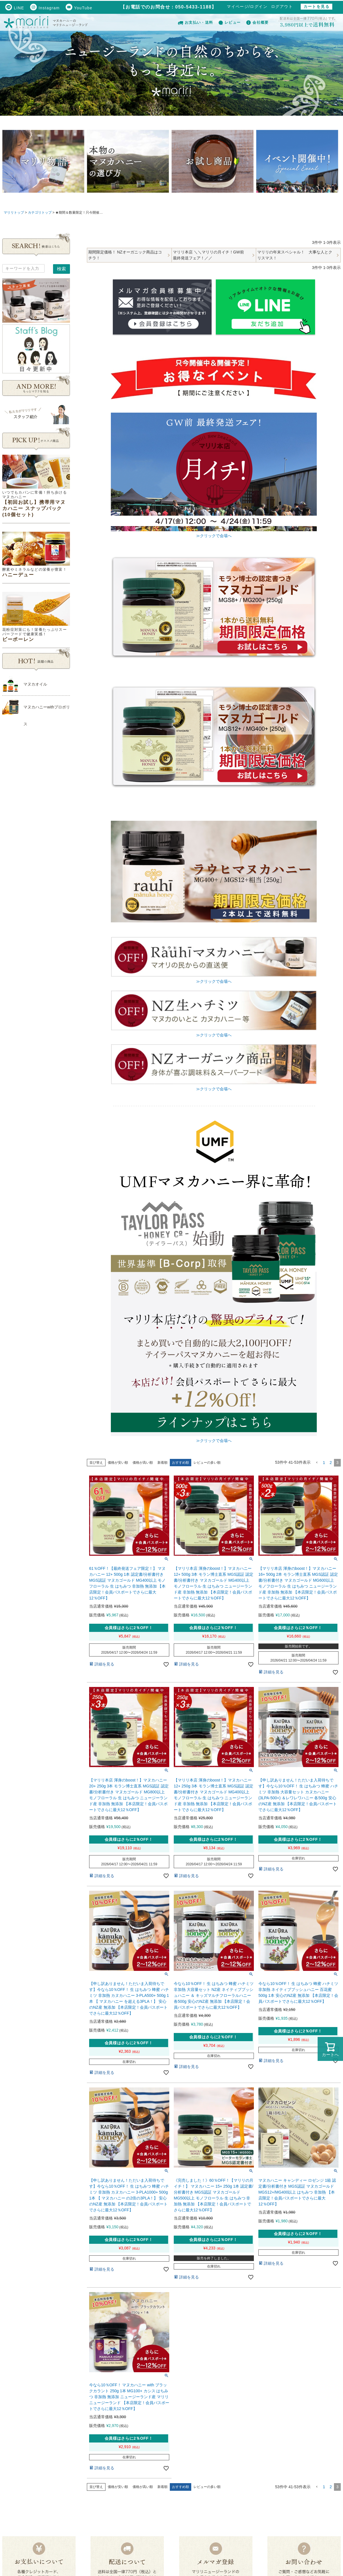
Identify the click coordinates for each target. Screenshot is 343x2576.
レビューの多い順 (207, 1463)
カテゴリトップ (40, 213)
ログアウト (282, 6)
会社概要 (257, 22)
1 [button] (324, 1462)
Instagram (45, 8)
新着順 (162, 1463)
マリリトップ (14, 213)
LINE (14, 8)
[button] (317, 1463)
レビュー (230, 22)
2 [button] (330, 1462)
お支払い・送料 (195, 22)
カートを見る (316, 6)
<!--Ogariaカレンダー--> (36, 828)
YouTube (79, 8)
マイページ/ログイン (247, 6)
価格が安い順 (118, 1463)
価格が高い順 (143, 1463)
